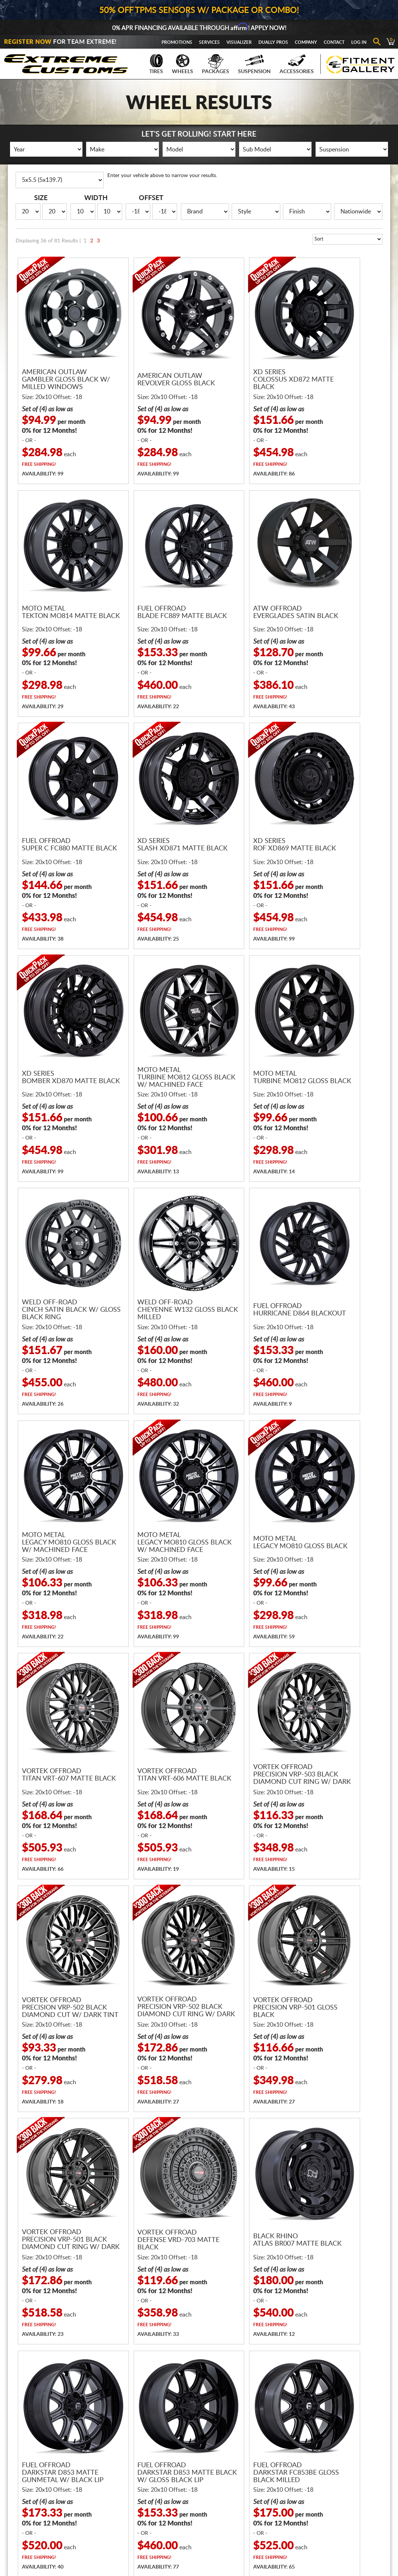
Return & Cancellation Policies (236, 2494)
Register (340, 2442)
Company (306, 42)
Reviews (297, 2463)
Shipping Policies (221, 2484)
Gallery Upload (348, 2484)
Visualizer (239, 42)
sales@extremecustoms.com (240, 2386)
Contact (334, 42)
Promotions (177, 42)
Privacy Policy (349, 2542)
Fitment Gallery (348, 2473)
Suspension (254, 64)
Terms (319, 2542)
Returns (381, 2542)
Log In (358, 42)
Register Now (28, 42)
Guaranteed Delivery (225, 2473)
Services (209, 42)
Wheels (182, 64)
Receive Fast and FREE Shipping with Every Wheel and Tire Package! (198, 2245)
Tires (156, 64)
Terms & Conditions (224, 2504)
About (295, 2442)
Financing (213, 2442)
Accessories (297, 64)
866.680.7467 (152, 2386)
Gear (143, 2473)
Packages (215, 64)
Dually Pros (273, 42)
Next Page (367, 2165)
